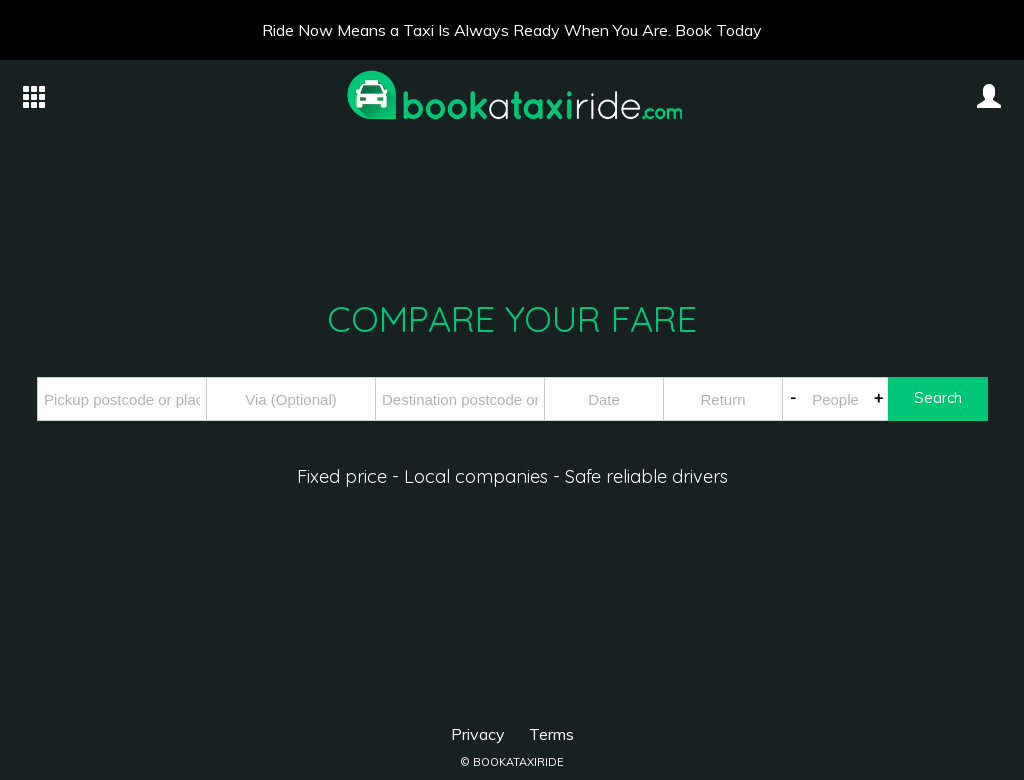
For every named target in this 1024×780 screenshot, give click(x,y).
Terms (551, 734)
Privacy (478, 734)
